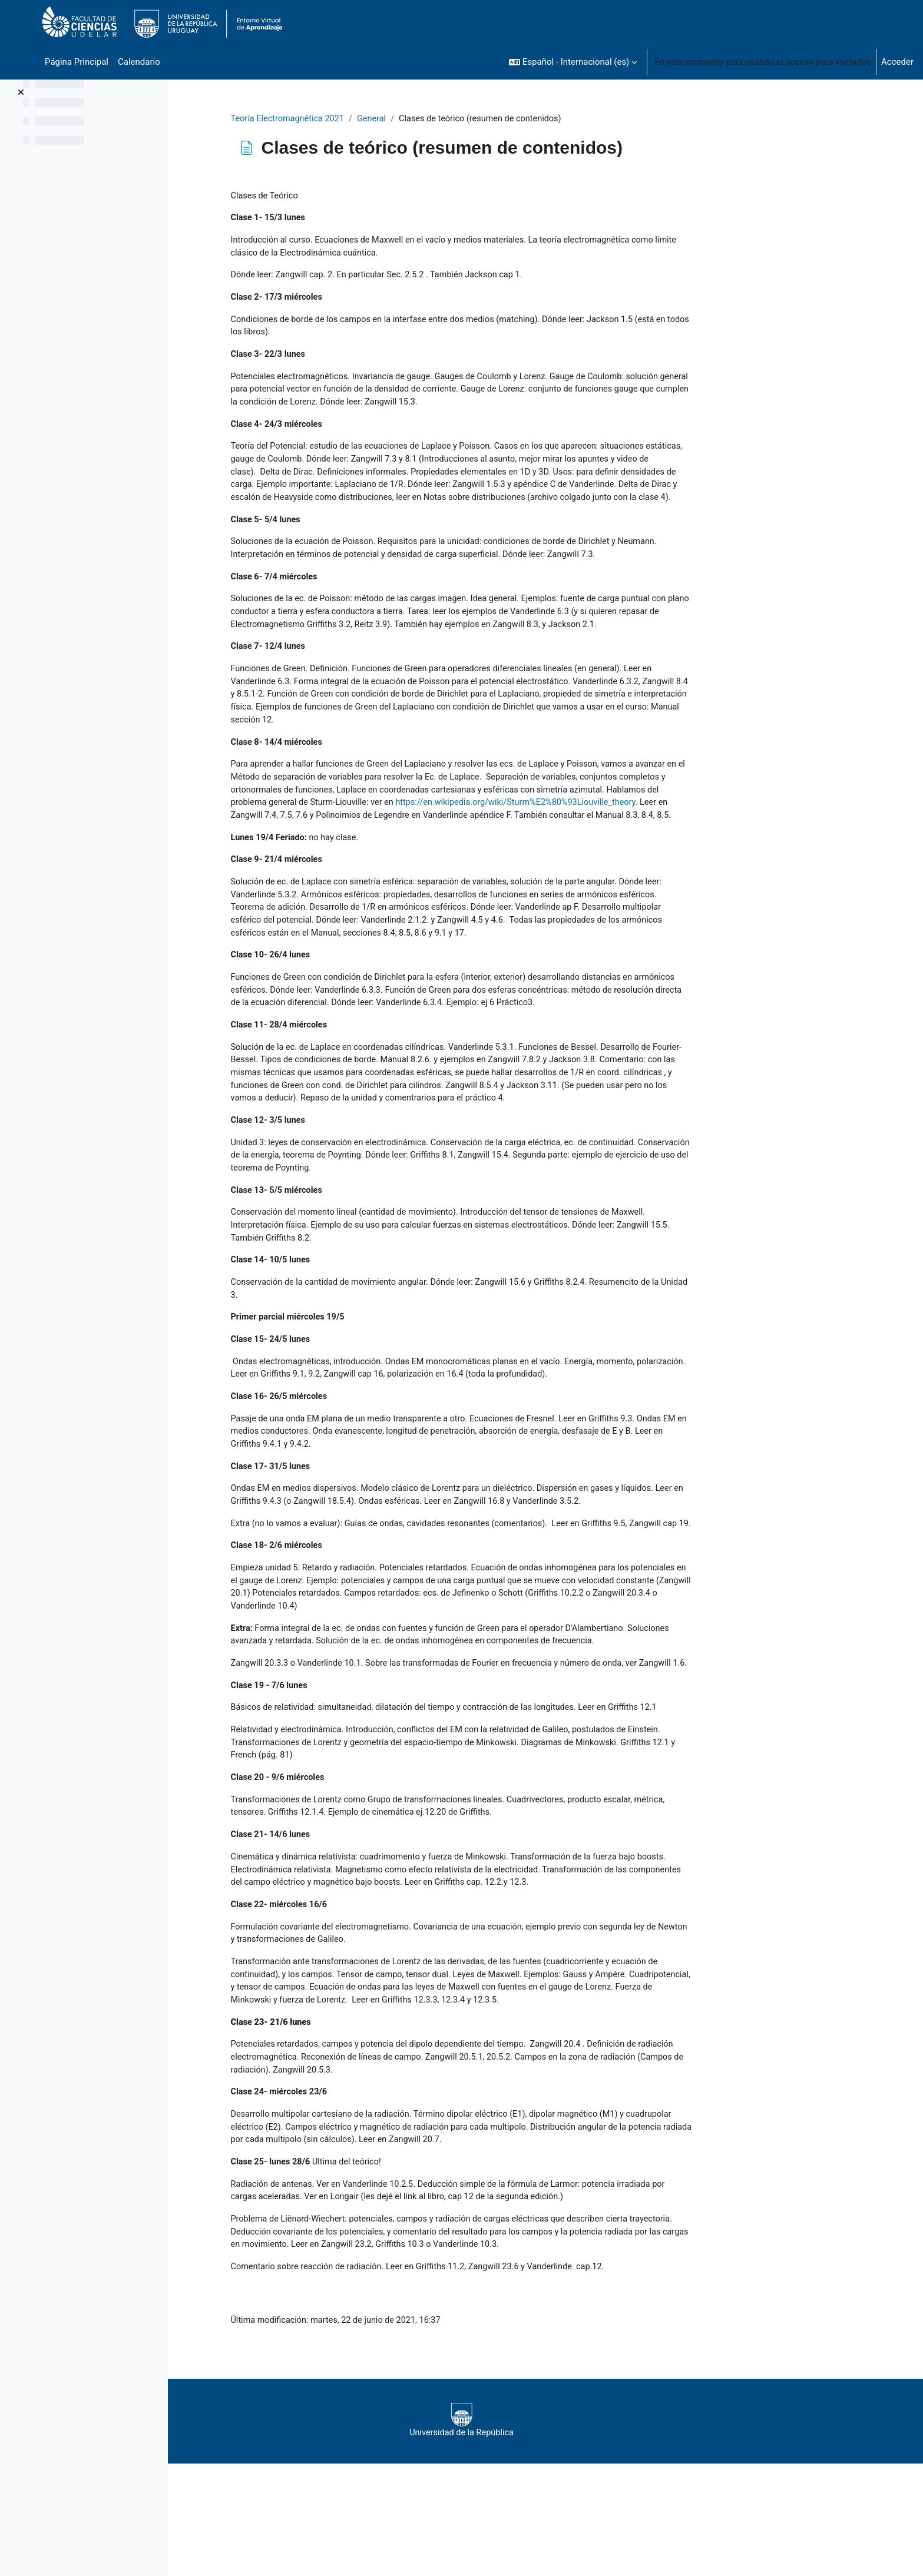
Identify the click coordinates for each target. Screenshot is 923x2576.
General (451, 119)
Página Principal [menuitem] (76, 62)
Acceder (897, 62)
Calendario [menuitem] (139, 62)
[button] (572, 61)
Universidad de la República (536, 2533)
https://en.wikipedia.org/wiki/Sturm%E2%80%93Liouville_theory (429, 846)
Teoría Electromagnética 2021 (364, 119)
